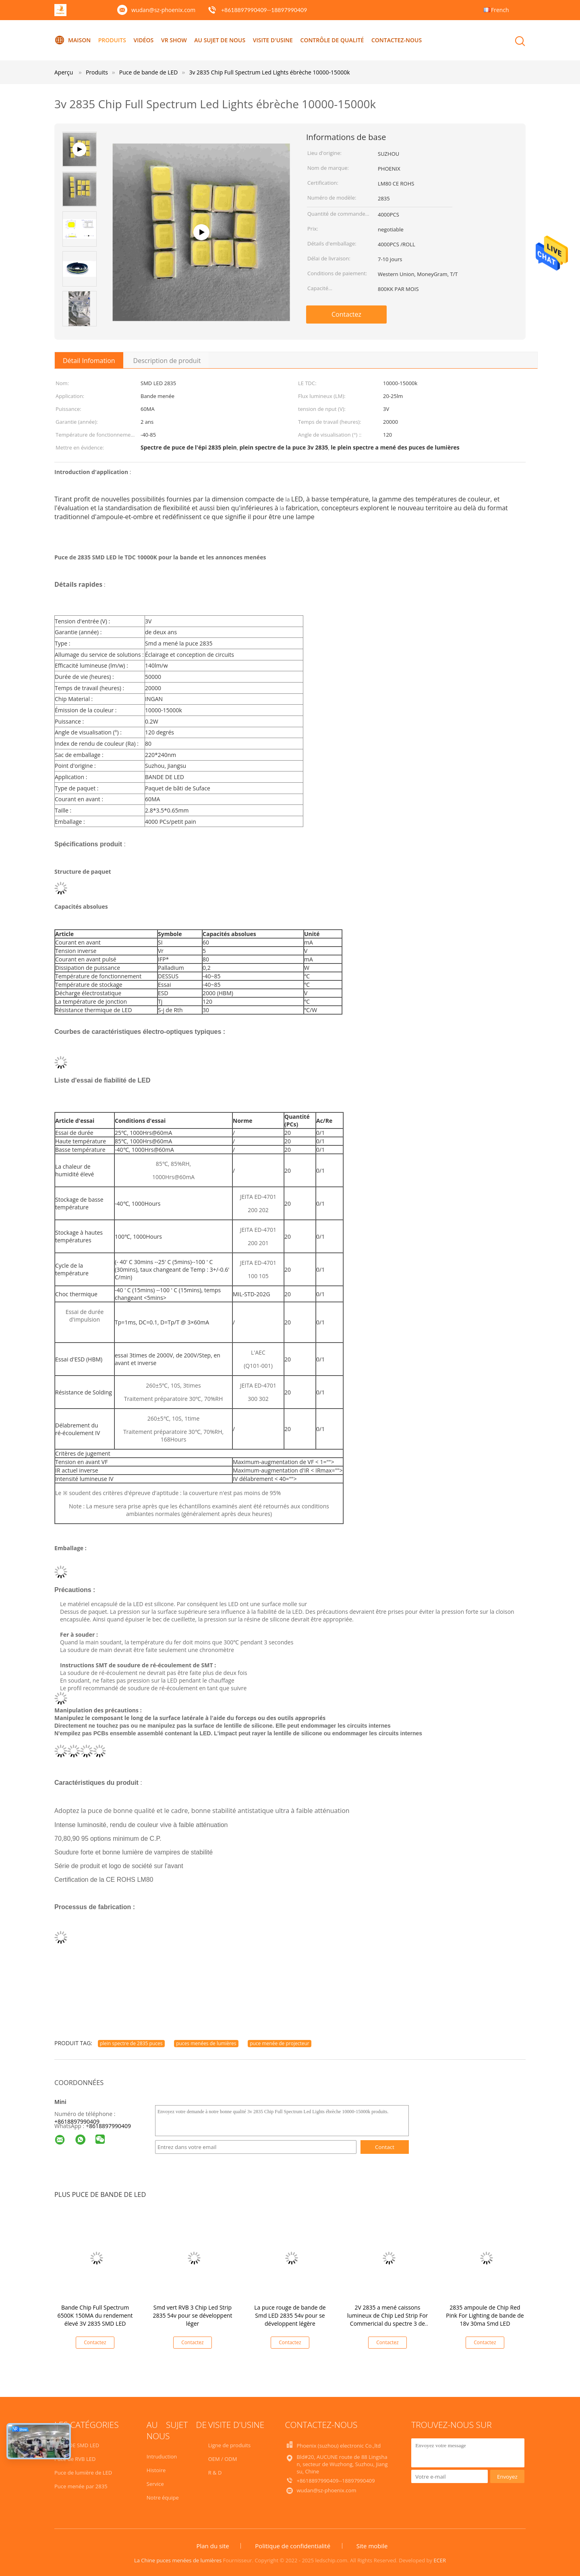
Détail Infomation (89, 360)
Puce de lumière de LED (83, 2472)
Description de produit (167, 360)
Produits (112, 40)
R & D (215, 2472)
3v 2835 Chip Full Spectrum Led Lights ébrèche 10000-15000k (269, 72)
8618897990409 (110, 2126)
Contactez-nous (396, 40)
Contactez (346, 314)
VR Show (174, 40)
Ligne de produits (229, 2445)
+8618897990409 (76, 2121)
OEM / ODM (222, 2459)
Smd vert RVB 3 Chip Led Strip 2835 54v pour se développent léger (192, 2315)
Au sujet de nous (219, 40)
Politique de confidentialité (292, 2546)
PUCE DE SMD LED (76, 2445)
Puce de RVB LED (74, 2459)
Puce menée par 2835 (81, 2486)
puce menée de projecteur (279, 2043)
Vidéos (144, 40)
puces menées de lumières (206, 2043)
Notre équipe (163, 2497)
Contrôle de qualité (332, 40)
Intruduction (162, 2456)
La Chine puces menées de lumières (178, 2560)
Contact (384, 2147)
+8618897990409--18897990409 (264, 9)
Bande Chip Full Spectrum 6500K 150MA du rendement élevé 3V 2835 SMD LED (95, 2315)
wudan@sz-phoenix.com (163, 10)
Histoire (156, 2470)
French (500, 10)
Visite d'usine (273, 40)
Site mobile (372, 2546)
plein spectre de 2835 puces (131, 2043)
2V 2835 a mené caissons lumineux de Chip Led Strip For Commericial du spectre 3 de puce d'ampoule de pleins (387, 2319)
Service (155, 2483)
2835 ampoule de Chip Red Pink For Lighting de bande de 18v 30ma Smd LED (485, 2315)
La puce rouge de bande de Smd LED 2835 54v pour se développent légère (289, 2315)
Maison (72, 40)
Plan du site (212, 2546)
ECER (439, 2560)
